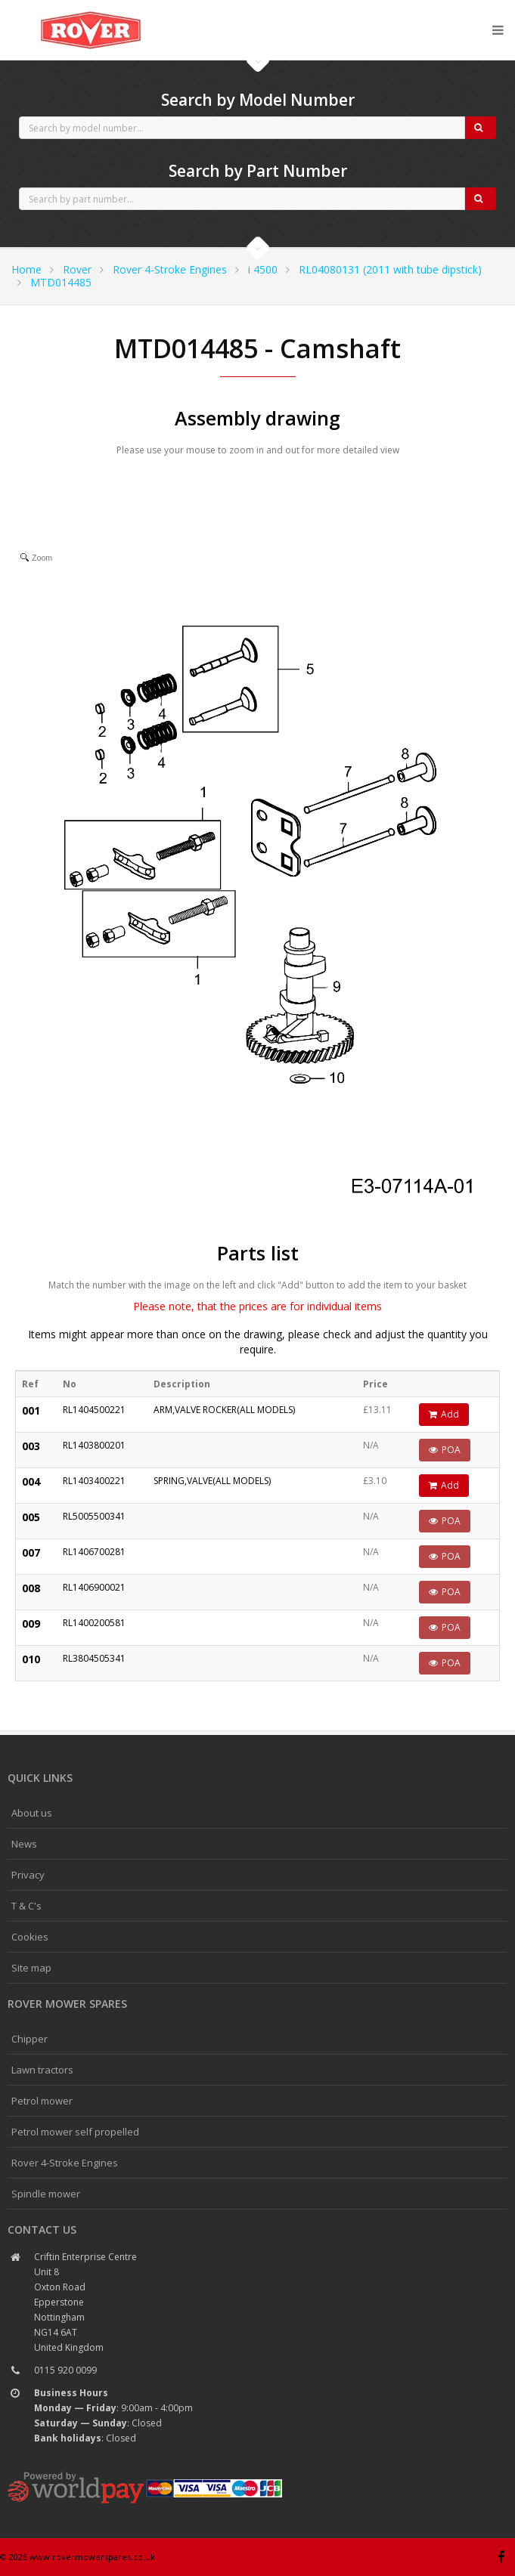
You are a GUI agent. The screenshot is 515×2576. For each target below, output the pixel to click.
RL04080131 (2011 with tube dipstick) (390, 269)
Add (444, 1414)
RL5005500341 (94, 1516)
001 (31, 1410)
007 (31, 1552)
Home (26, 269)
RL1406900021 (94, 1587)
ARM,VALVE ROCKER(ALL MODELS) (224, 1409)
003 (31, 1446)
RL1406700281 (94, 1551)
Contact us (42, 2229)
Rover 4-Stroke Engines (170, 269)
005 (31, 1517)
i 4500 (263, 269)
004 (31, 1481)
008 (31, 1588)
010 (31, 1659)
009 (31, 1623)
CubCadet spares (91, 12)
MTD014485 (61, 282)
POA (445, 1449)
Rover (77, 269)
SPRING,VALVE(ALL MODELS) (212, 1480)
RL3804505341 (94, 1658)
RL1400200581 (94, 1622)
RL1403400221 (94, 1480)
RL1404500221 (94, 1409)
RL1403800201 (94, 1445)
